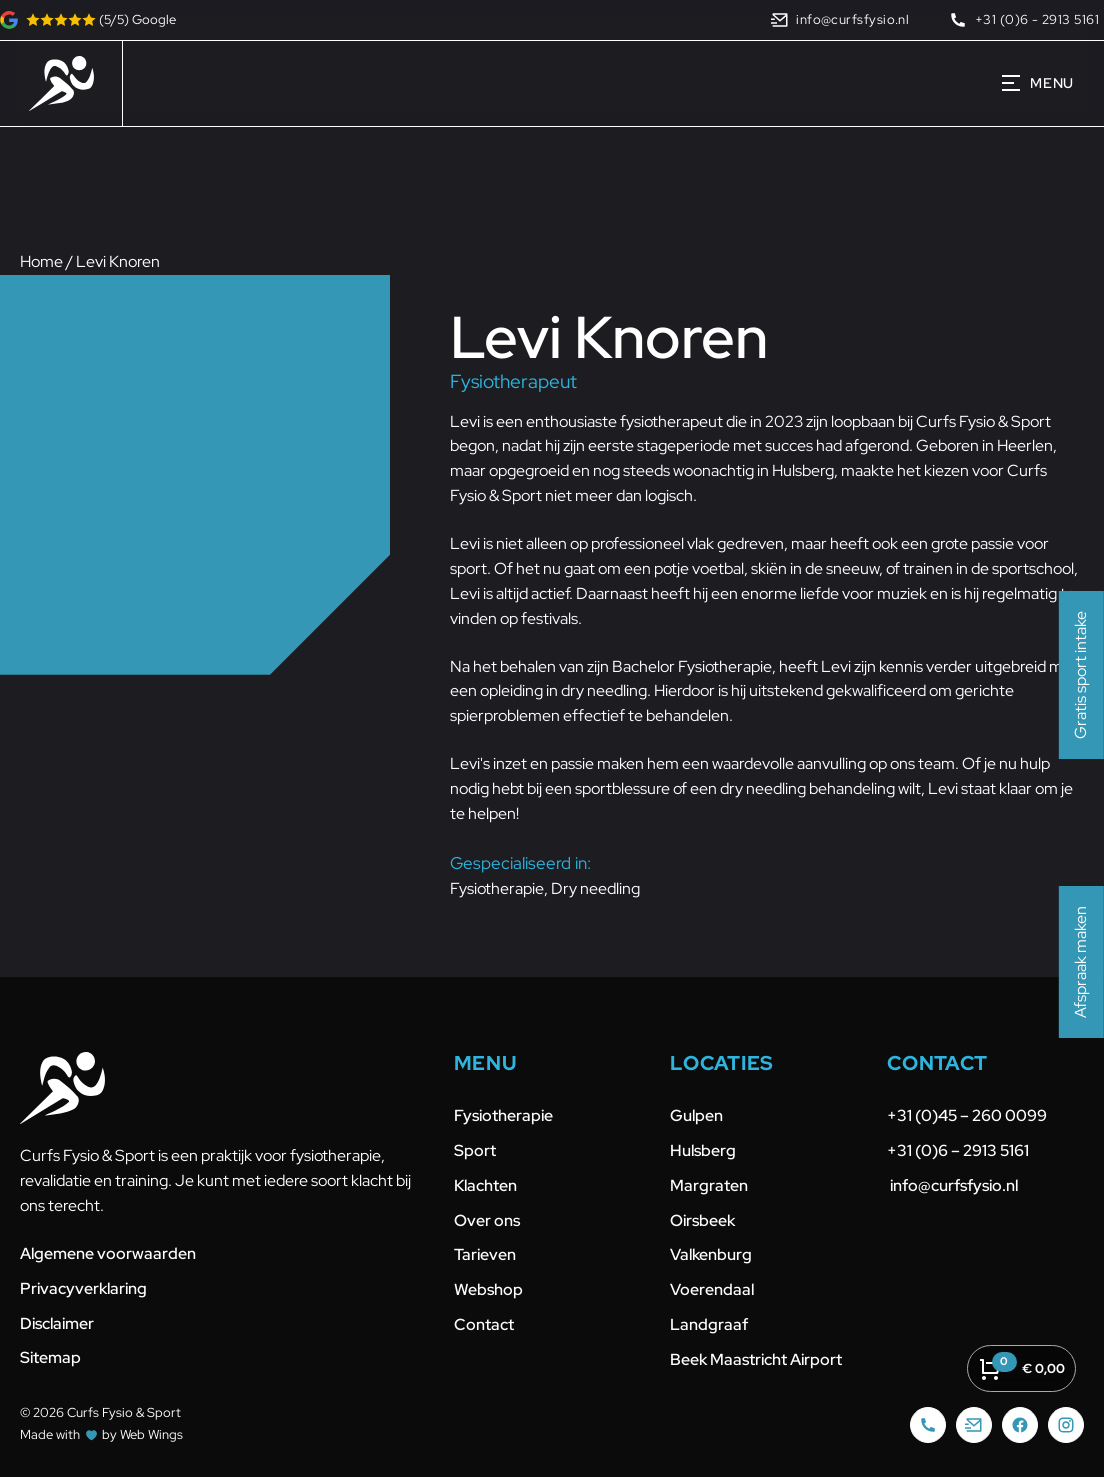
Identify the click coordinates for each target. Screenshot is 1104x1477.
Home (41, 261)
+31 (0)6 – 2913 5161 (958, 1150)
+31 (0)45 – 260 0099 (968, 1115)
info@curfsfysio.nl (952, 1185)
